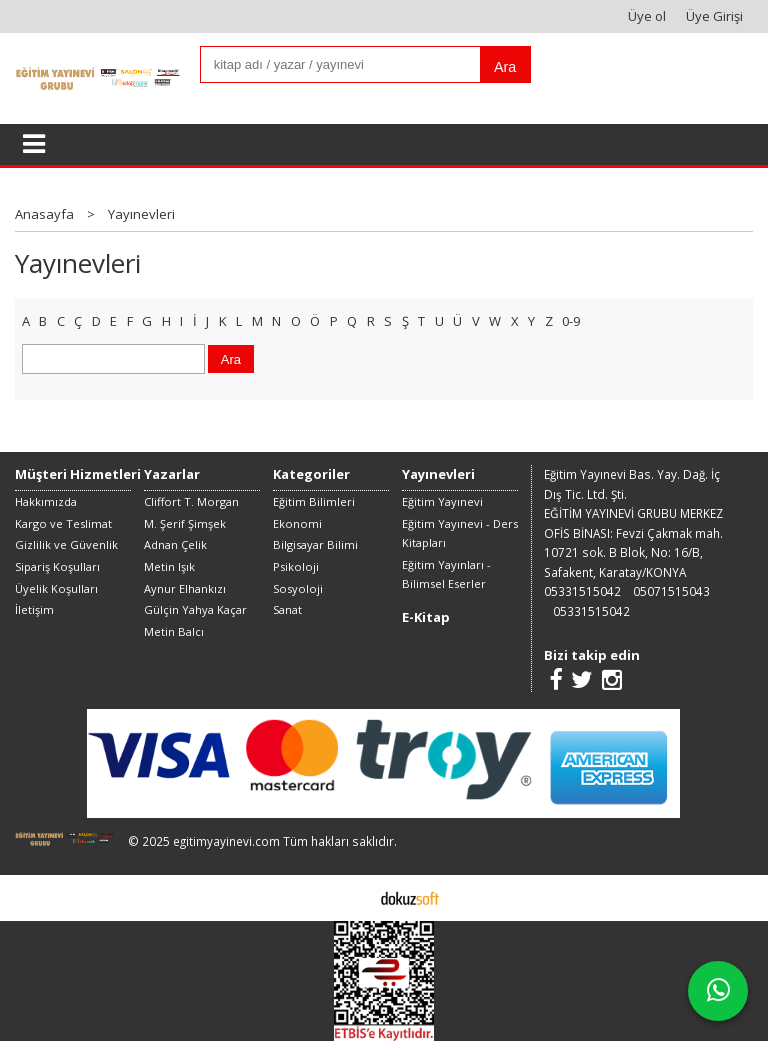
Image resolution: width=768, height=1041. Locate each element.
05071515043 (671, 591)
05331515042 (582, 591)
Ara (505, 67)
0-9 (571, 321)
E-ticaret (352, 897)
